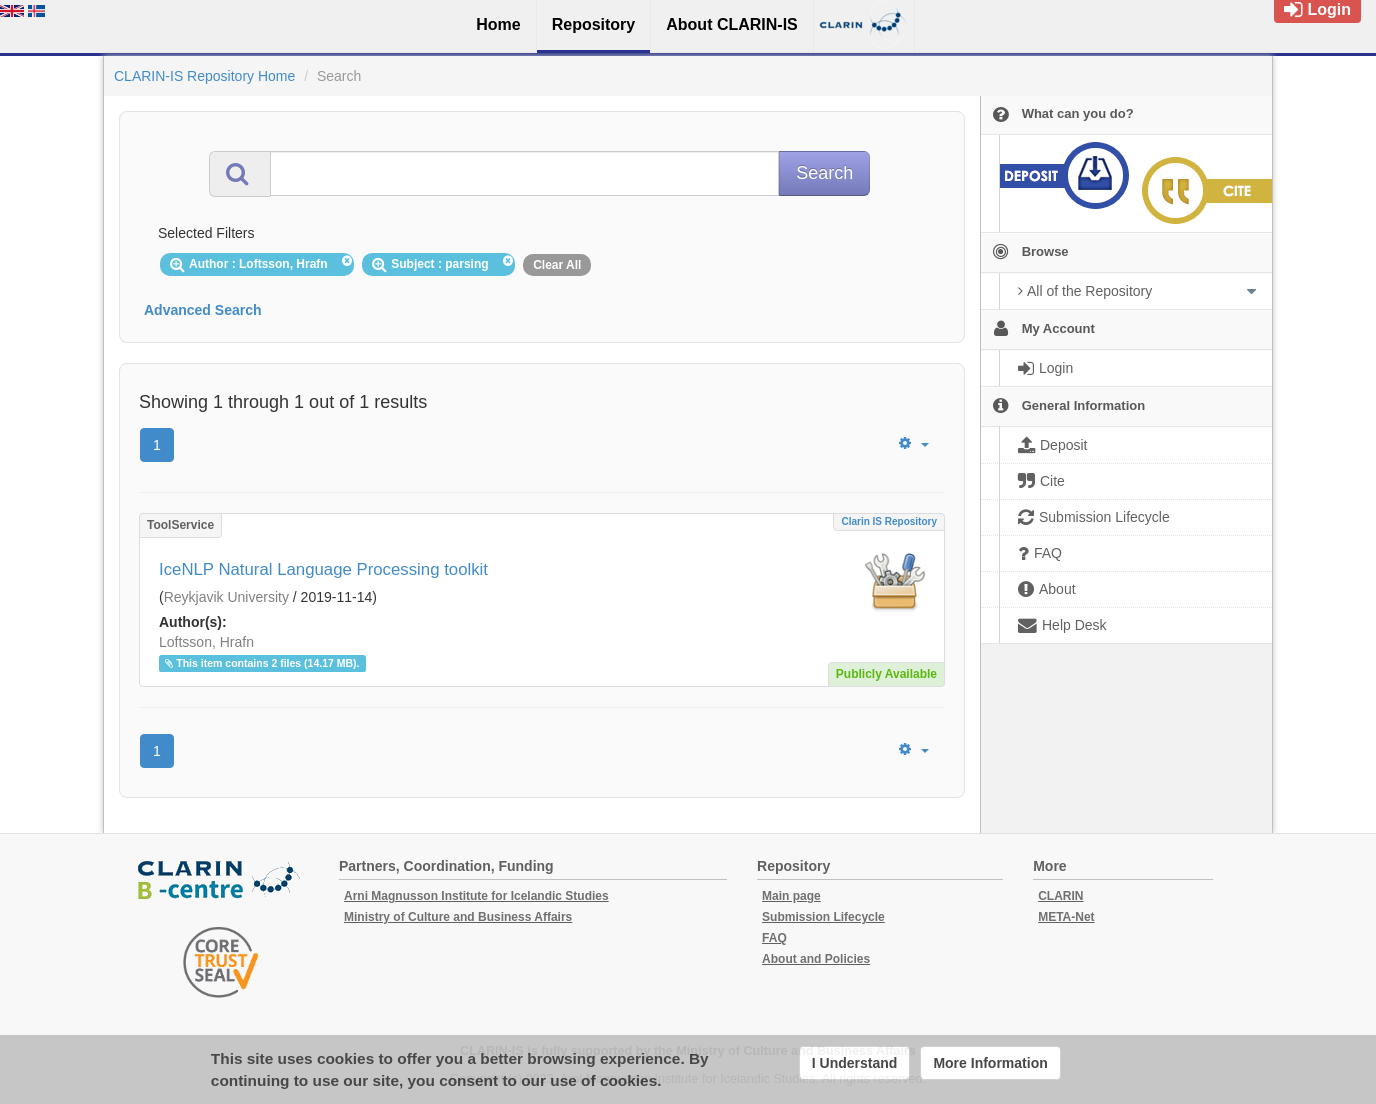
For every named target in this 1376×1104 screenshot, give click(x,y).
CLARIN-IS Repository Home (204, 76)
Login (1317, 9)
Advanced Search (203, 310)
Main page (791, 896)
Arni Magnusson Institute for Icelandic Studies (476, 896)
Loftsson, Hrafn (206, 642)
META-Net (1066, 917)
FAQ (774, 938)
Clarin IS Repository (889, 521)
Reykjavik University (226, 597)
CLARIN (1060, 896)
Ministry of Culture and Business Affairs (458, 917)
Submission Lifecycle (823, 917)
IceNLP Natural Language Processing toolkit (323, 569)
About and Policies (816, 959)
